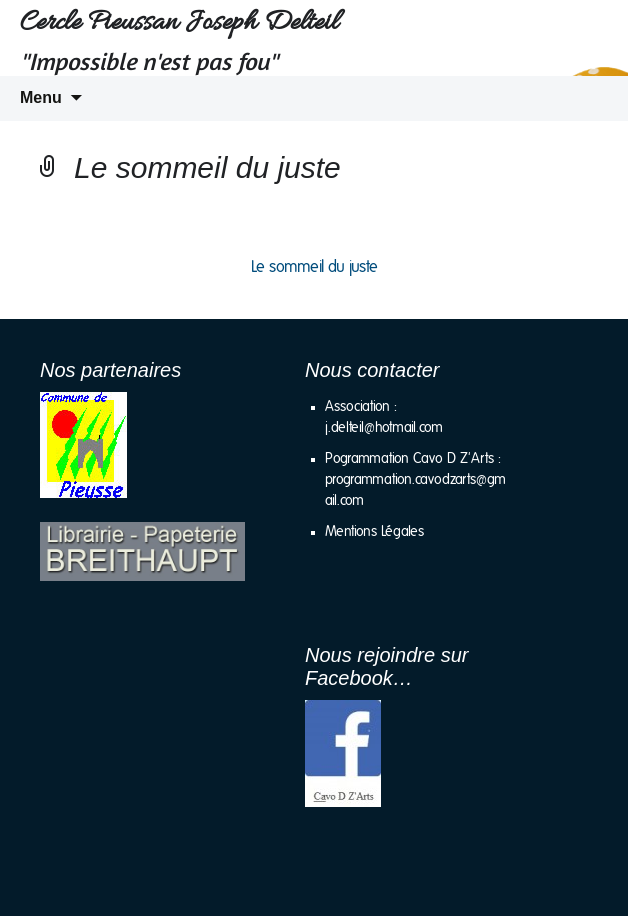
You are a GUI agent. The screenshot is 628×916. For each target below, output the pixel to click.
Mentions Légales (374, 532)
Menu (41, 97)
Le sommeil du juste (314, 267)
